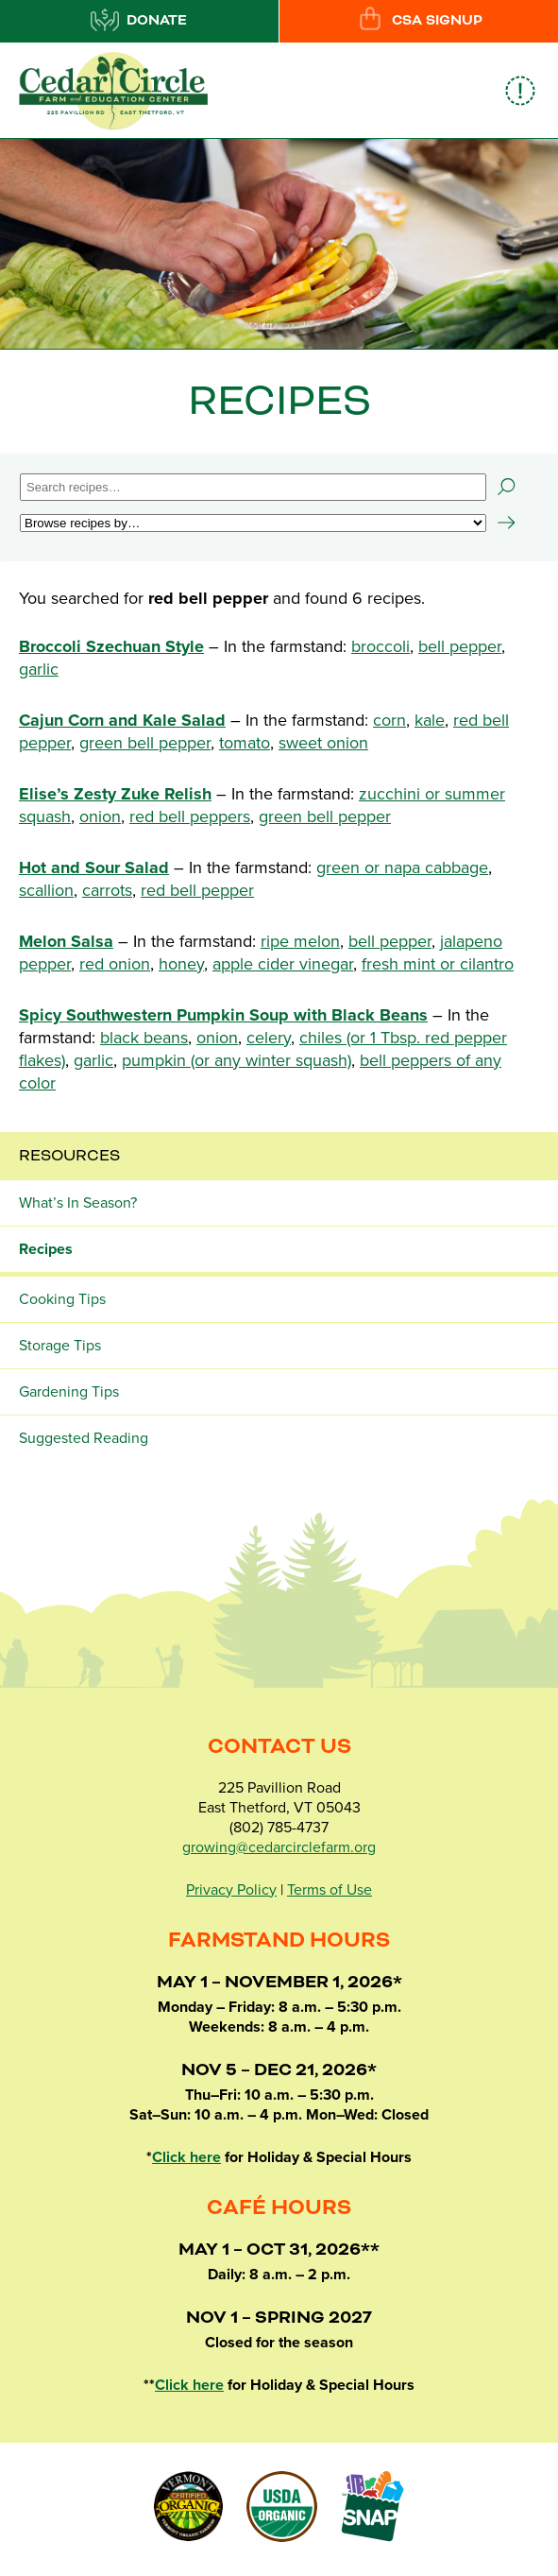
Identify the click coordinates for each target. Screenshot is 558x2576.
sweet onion (323, 742)
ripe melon (300, 941)
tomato (244, 742)
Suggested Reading (83, 1438)
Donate (139, 20)
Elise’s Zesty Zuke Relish (115, 793)
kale (429, 720)
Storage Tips (60, 1345)
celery (268, 1037)
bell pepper (459, 646)
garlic (39, 669)
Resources (69, 1155)
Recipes (46, 1249)
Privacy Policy (231, 1889)
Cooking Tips (62, 1299)
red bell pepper (197, 890)
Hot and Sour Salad (94, 867)
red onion (114, 963)
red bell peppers (189, 816)
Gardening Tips (69, 1391)
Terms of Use (329, 1889)
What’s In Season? (78, 1203)
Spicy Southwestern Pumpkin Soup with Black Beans (223, 1015)
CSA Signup (419, 20)
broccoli (380, 646)
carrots (107, 890)
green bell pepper (145, 742)
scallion (46, 890)
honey (181, 963)
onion (100, 816)
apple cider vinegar (282, 963)
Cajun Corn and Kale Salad (122, 720)
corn (389, 720)
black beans (144, 1037)
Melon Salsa (66, 941)
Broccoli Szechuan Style (111, 646)
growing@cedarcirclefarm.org (279, 1847)
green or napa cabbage (402, 867)
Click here (186, 2157)
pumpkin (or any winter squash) (236, 1060)
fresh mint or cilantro (438, 963)
